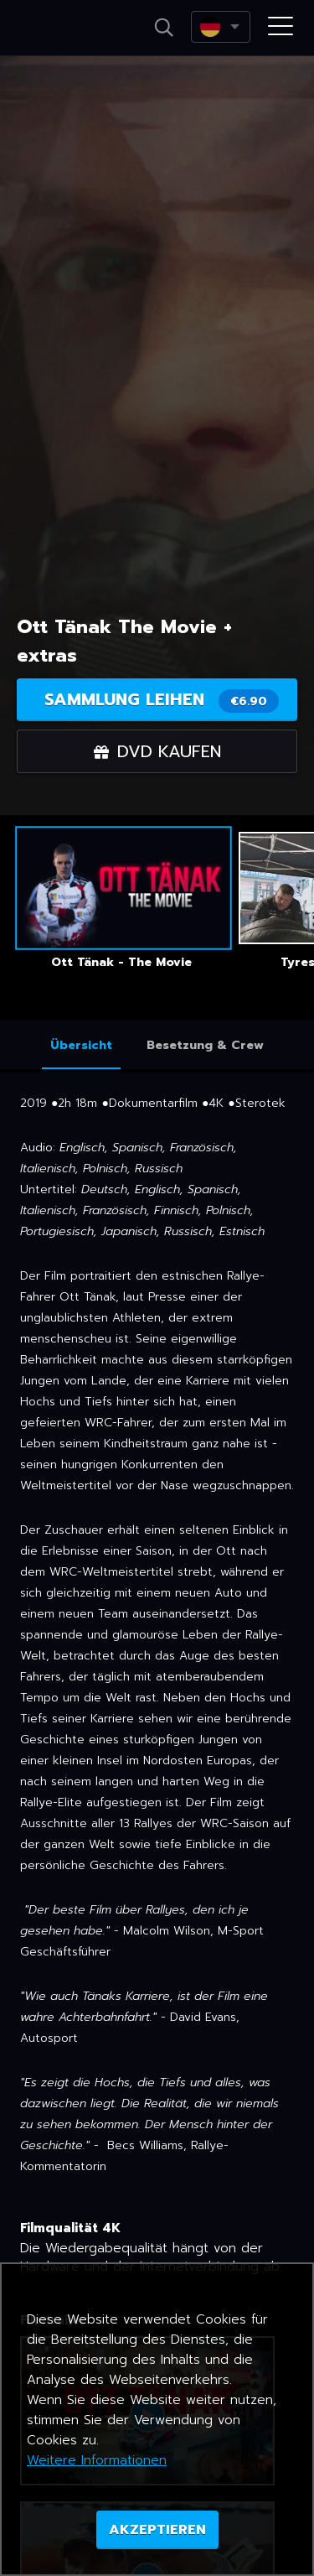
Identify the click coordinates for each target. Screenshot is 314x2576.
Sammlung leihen (161, 700)
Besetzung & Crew (205, 1045)
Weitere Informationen (97, 2460)
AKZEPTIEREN (157, 2530)
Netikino (65, 28)
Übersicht (81, 1045)
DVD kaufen (157, 751)
